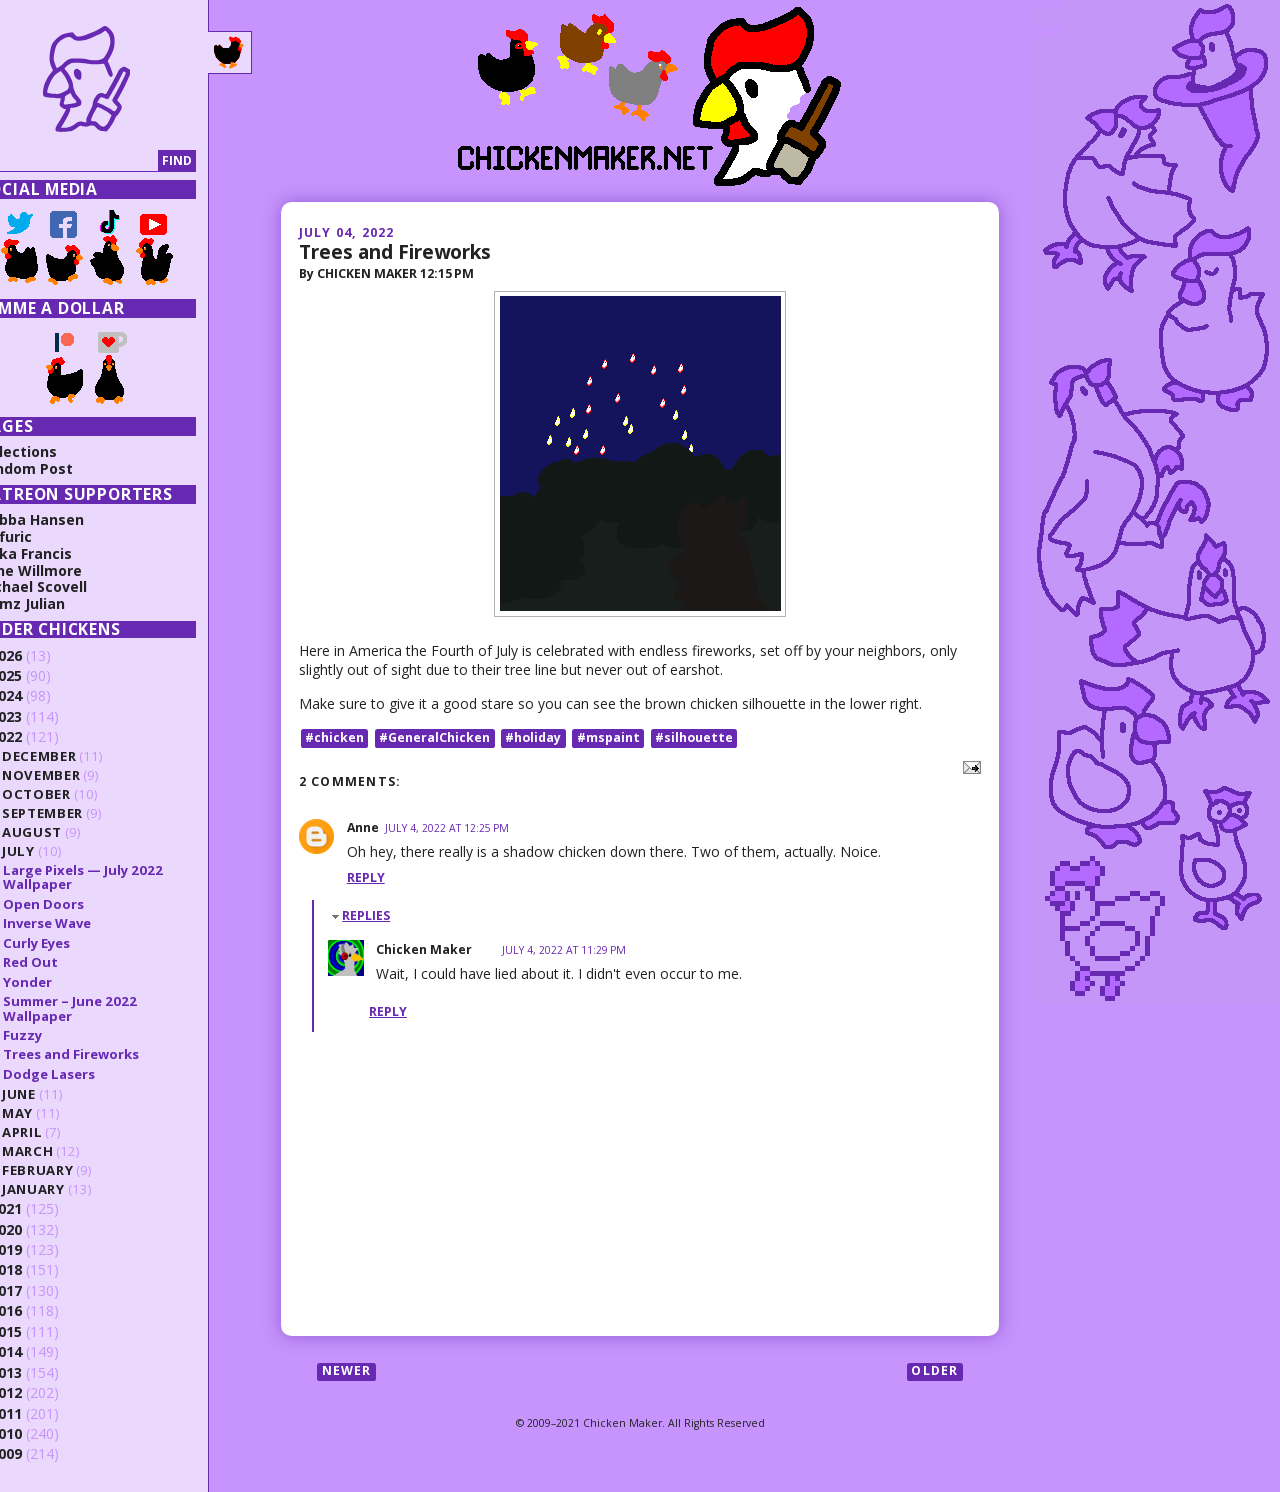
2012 (42, 1392)
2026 (42, 655)
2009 (42, 1453)
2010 (42, 1433)
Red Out (66, 962)
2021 (42, 1208)
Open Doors (79, 904)
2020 (42, 1229)
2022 (42, 736)
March (63, 1151)
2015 (42, 1331)
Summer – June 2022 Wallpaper (106, 1008)
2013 (42, 1372)
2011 (42, 1413)
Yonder (63, 982)
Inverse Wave (83, 923)
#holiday (533, 737)
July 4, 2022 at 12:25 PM (447, 828)
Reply (366, 877)
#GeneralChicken (434, 737)
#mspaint (608, 737)
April (58, 1132)
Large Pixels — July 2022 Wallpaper (119, 877)
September (78, 813)
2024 (42, 695)
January (69, 1189)
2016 (42, 1310)
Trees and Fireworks (395, 251)
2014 (42, 1351)
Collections (53, 451)
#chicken (334, 737)
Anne (363, 827)
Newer (347, 1371)
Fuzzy (58, 1035)
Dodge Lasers (85, 1074)
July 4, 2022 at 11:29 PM (564, 950)
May (53, 1113)
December (75, 756)
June (55, 1094)
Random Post (61, 468)
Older (934, 1371)
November (77, 775)
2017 (42, 1290)
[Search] (103, 161)
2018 (42, 1269)
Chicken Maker (424, 949)
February (73, 1170)
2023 (42, 716)
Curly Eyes (72, 943)
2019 (42, 1249)
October (72, 794)
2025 (42, 675)
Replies (366, 915)
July (54, 851)
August (68, 832)
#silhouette (694, 737)
